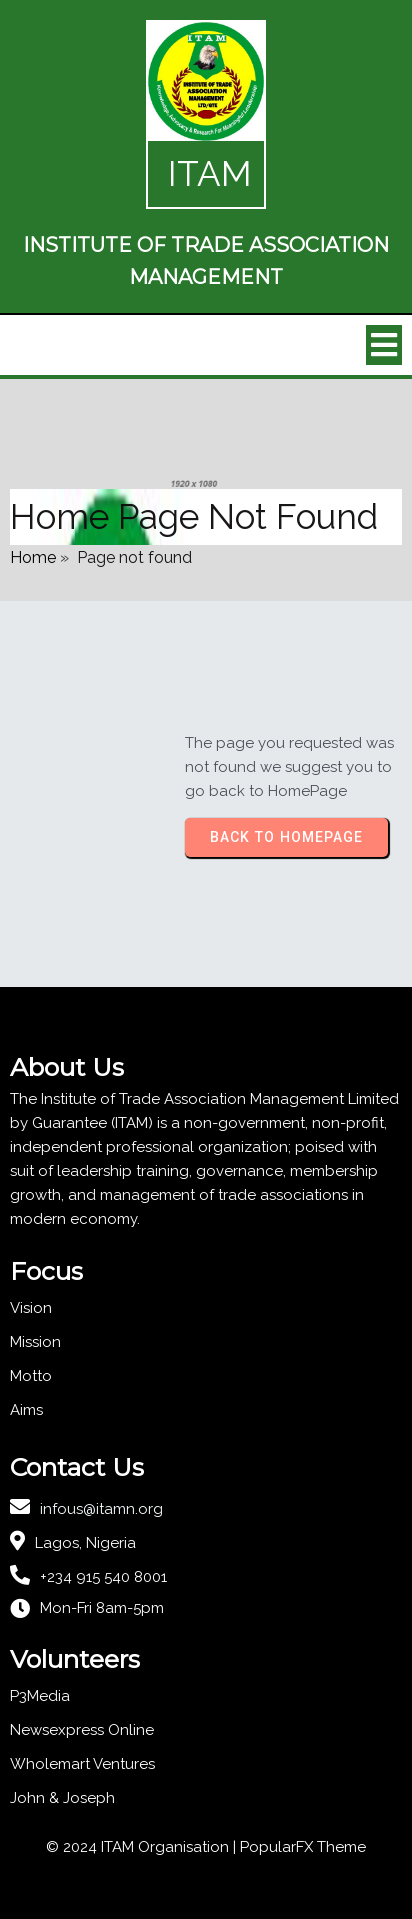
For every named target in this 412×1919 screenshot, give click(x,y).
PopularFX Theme (303, 1847)
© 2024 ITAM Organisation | (143, 1847)
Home (33, 557)
